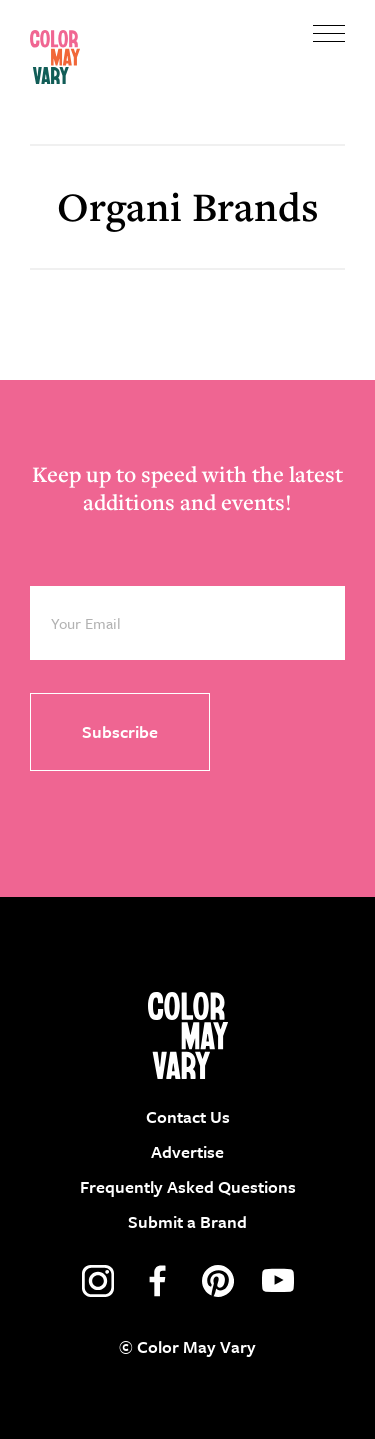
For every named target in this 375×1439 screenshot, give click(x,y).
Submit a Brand (187, 1221)
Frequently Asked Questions (188, 1186)
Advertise (187, 1151)
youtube (278, 1281)
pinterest (218, 1281)
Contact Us (188, 1116)
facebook (158, 1281)
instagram (98, 1281)
